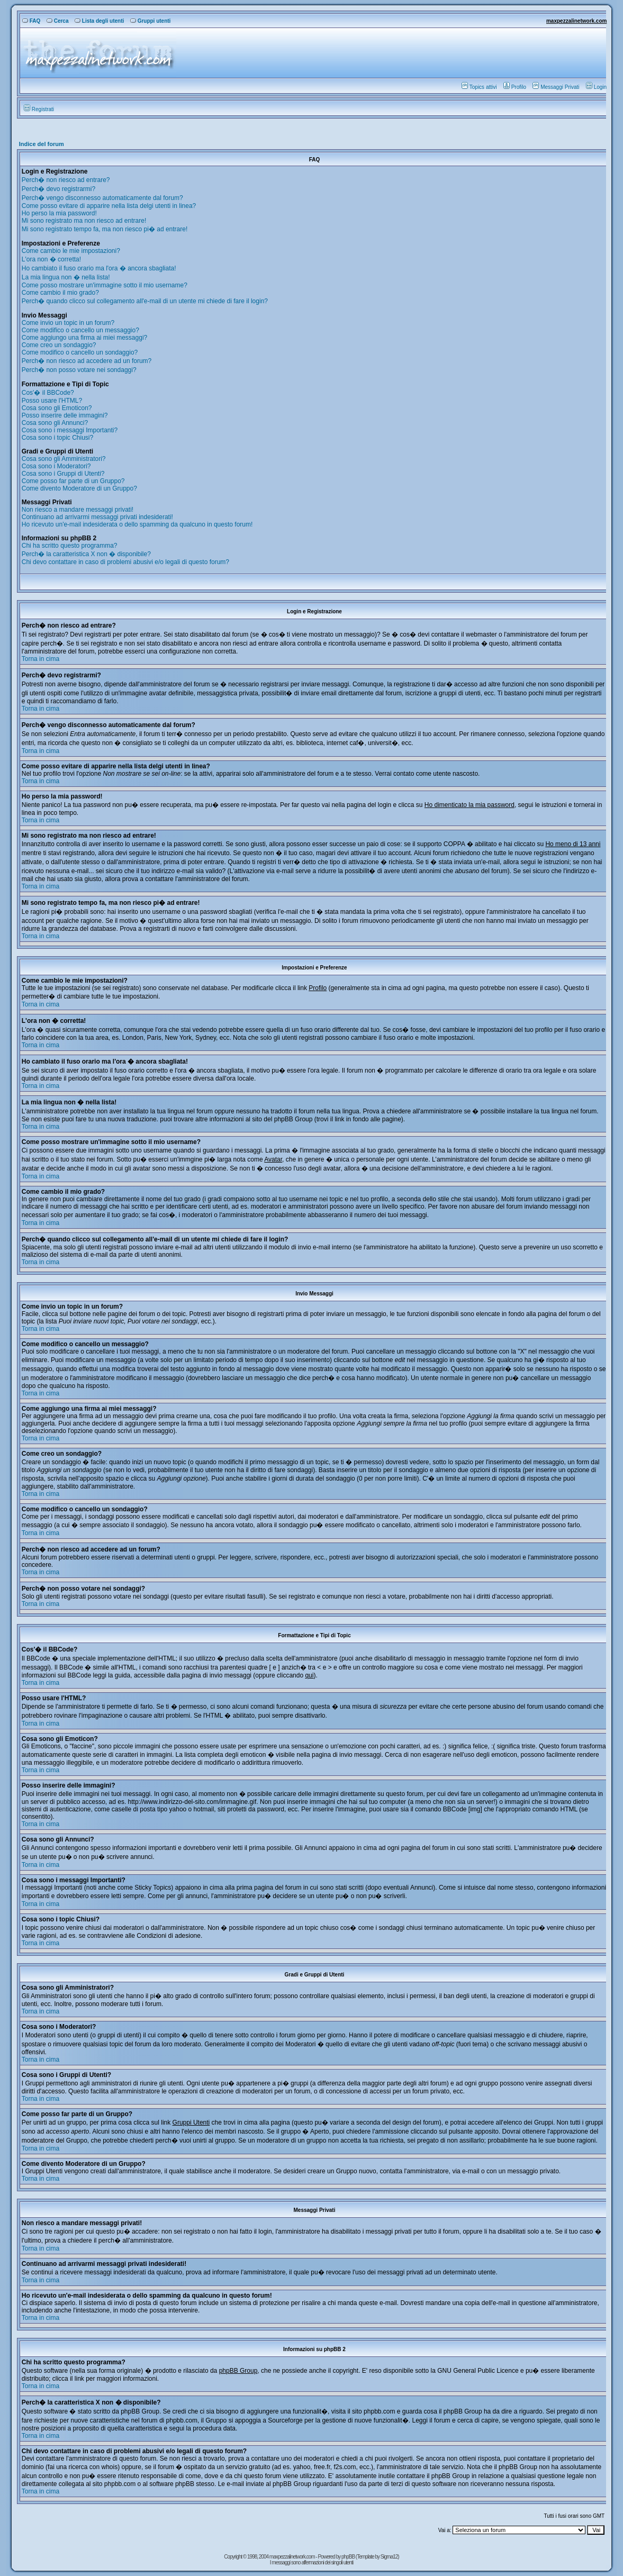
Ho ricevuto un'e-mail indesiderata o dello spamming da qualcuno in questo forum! (137, 524)
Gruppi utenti (150, 21)
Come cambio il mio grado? (60, 292)
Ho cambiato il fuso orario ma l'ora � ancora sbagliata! (99, 268)
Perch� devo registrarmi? (58, 189)
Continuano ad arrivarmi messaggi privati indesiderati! (97, 517)
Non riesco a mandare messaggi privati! (77, 509)
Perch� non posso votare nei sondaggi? (79, 370)
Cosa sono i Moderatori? (56, 466)
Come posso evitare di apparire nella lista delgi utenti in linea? (109, 206)
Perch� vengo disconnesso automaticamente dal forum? (102, 198)
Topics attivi (479, 87)
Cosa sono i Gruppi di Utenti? (63, 473)
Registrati (39, 109)
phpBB (348, 2557)
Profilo (514, 87)
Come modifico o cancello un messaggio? (80, 330)
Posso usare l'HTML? (52, 400)
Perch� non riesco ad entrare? (66, 180)
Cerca (58, 21)
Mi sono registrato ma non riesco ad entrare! (84, 220)
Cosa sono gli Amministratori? (64, 458)
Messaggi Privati (555, 87)
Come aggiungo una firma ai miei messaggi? (84, 337)
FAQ (31, 21)
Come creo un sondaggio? (59, 345)
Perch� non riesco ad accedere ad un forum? (86, 361)
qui (309, 1675)
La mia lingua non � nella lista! (66, 277)
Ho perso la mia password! (59, 213)
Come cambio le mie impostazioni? (71, 251)
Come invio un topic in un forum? (68, 322)
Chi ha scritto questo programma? (70, 545)
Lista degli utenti (99, 21)
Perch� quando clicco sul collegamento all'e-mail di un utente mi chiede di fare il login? (145, 301)
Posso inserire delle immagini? (65, 415)
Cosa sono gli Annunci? (55, 423)
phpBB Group (238, 2370)
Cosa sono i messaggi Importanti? (70, 430)
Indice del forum (41, 144)
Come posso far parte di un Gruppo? (73, 481)
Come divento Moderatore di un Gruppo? (79, 488)
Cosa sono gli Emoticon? (57, 408)
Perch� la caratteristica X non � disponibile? (86, 554)
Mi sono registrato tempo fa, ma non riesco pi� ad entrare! (104, 229)
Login (596, 87)
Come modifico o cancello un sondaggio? (80, 352)
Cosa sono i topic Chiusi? (57, 437)
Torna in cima (40, 659)
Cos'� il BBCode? (48, 392)
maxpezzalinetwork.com (576, 21)
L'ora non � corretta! (51, 259)
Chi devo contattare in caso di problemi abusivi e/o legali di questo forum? (125, 562)
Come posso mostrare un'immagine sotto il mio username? (104, 285)
